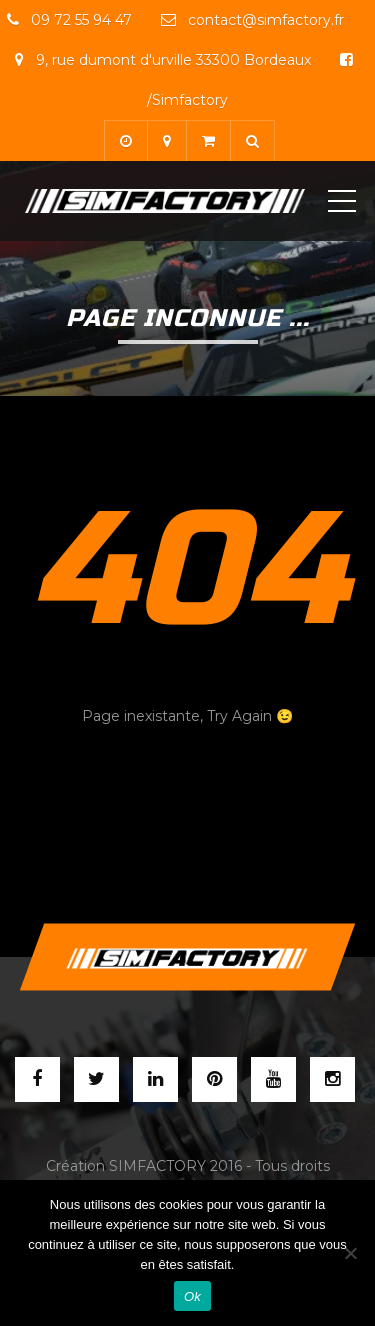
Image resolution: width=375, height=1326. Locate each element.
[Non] (350, 1253)
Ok (192, 1296)
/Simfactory (187, 100)
